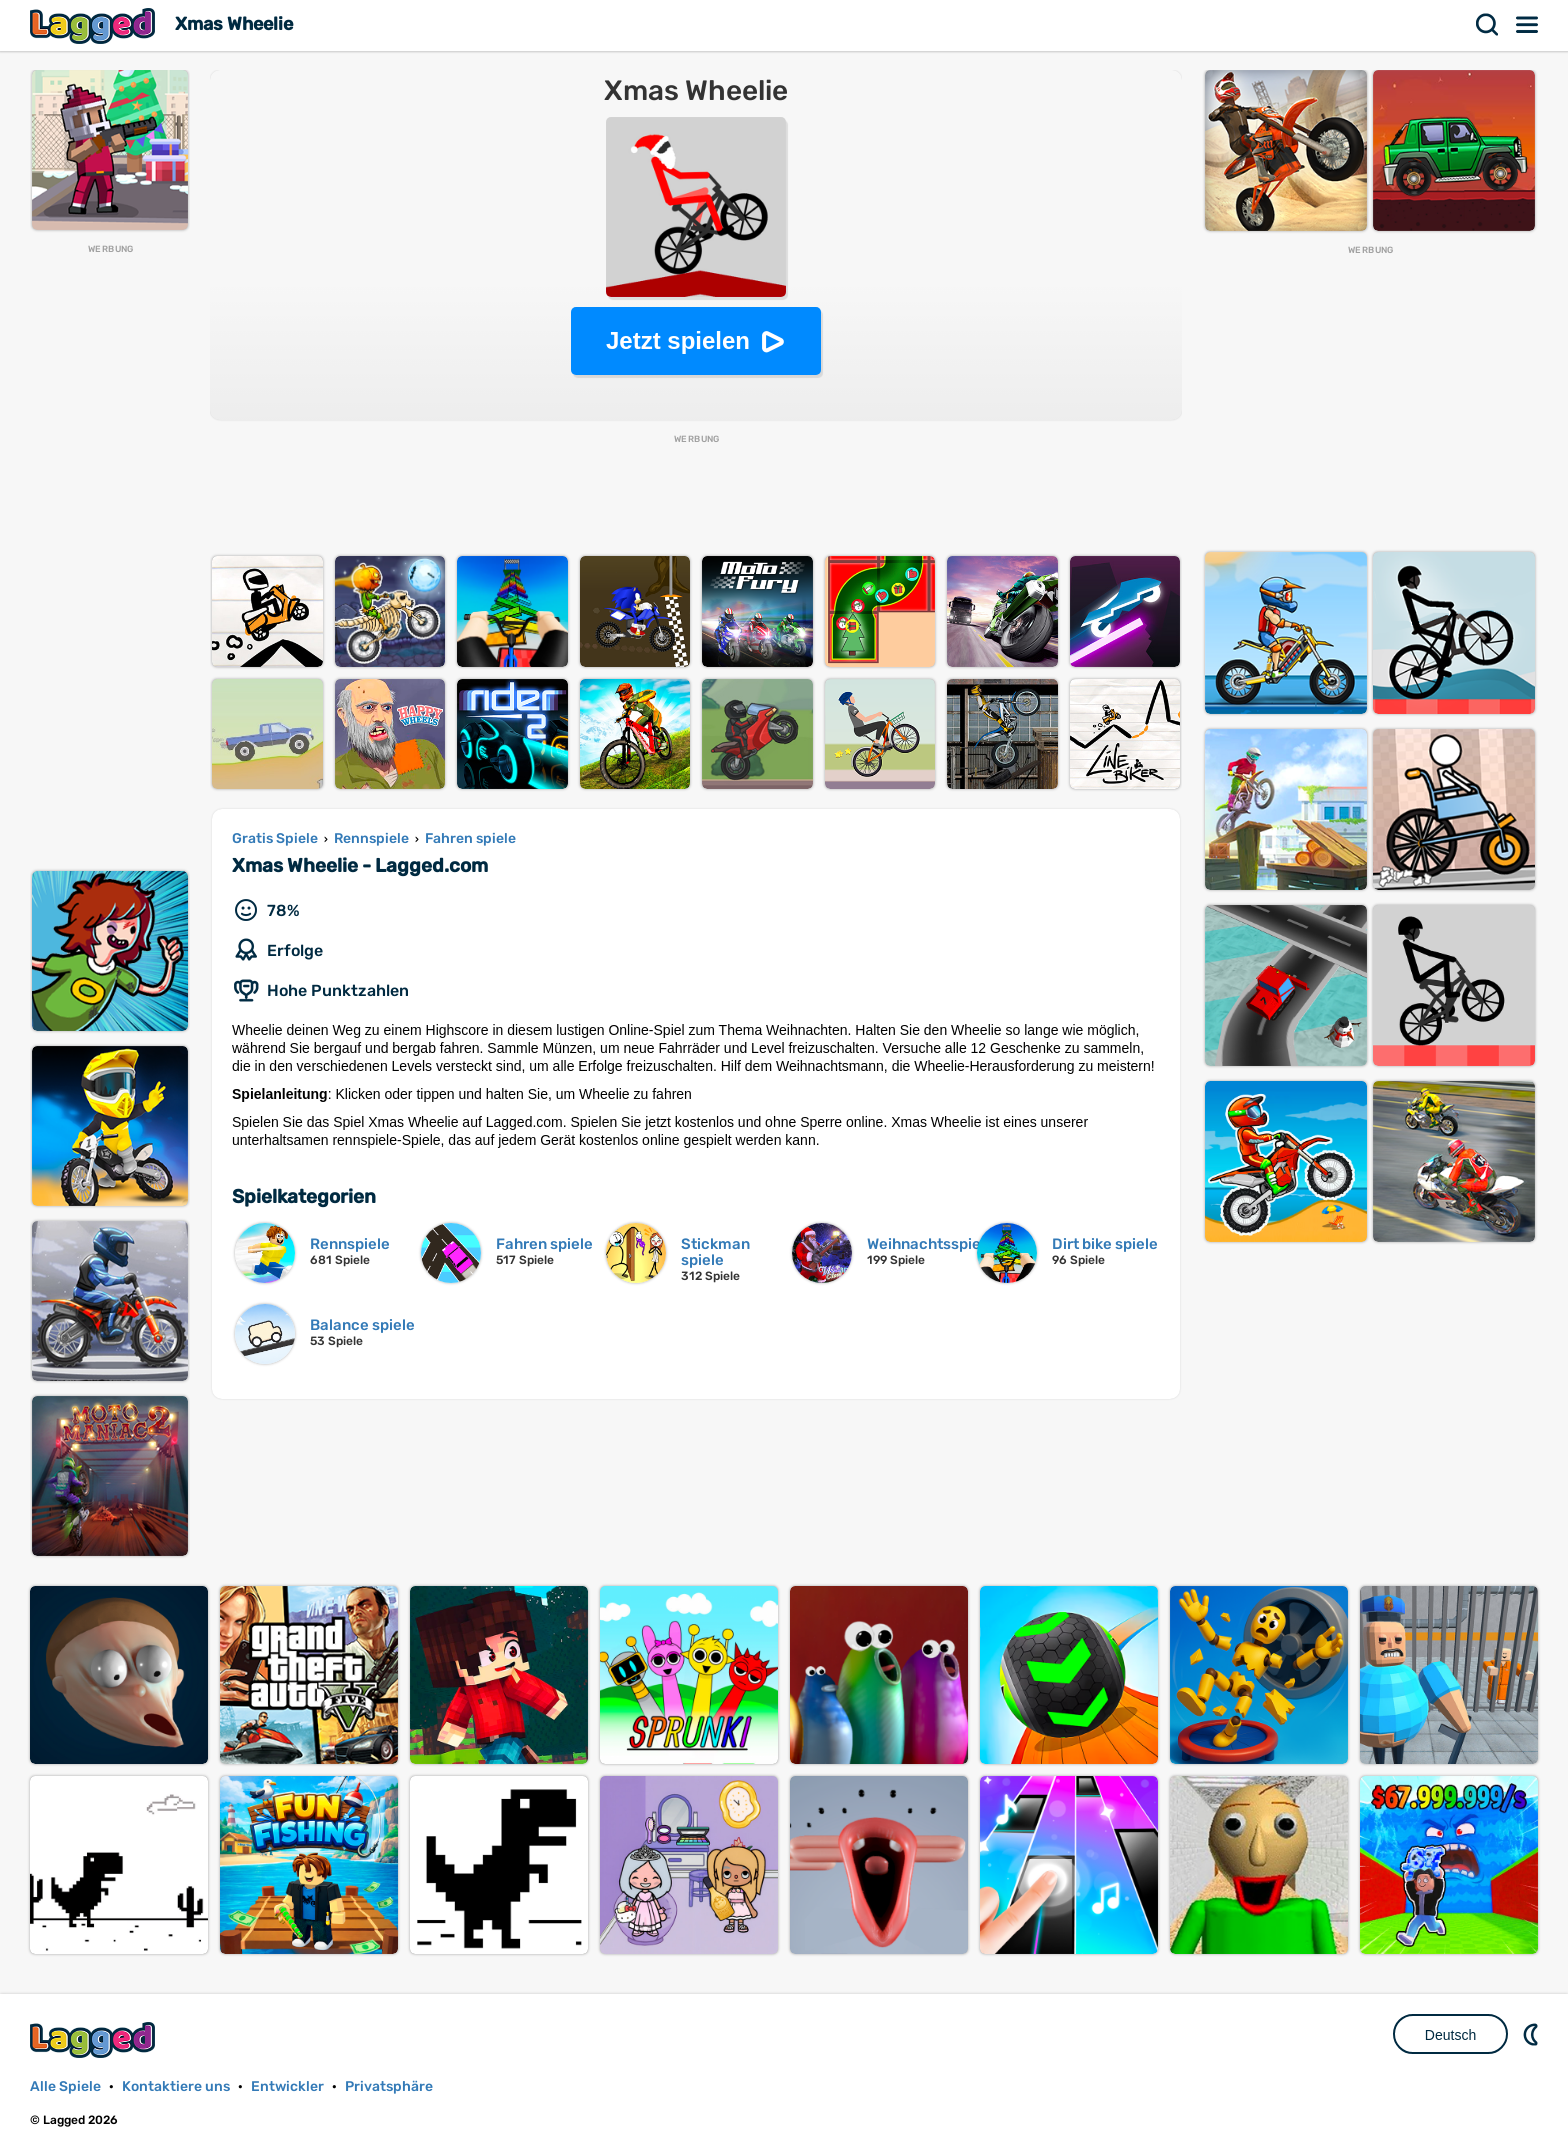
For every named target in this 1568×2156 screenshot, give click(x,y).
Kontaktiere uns (176, 2086)
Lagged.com (95, 2039)
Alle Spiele (65, 2086)
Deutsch (1450, 2035)
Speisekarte (1528, 25)
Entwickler (287, 2086)
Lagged (95, 25)
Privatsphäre (389, 2086)
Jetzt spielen (678, 340)
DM (1533, 2034)
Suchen (1488, 25)
